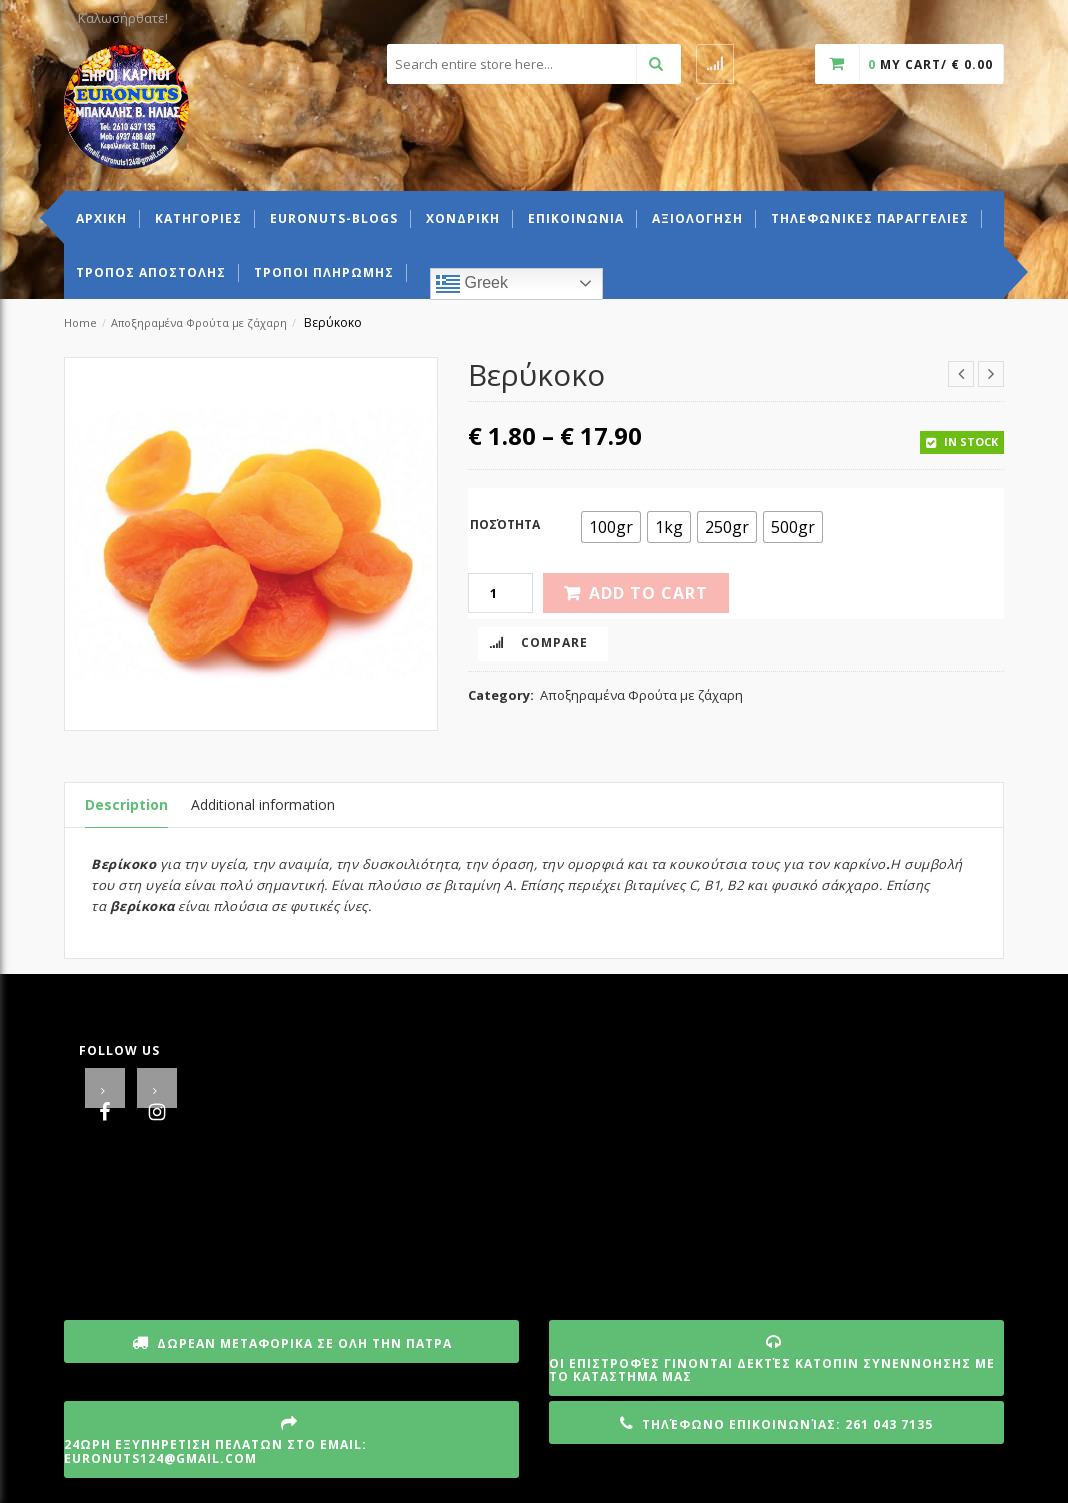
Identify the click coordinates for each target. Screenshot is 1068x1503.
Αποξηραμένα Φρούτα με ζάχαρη (199, 322)
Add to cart (648, 593)
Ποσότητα (505, 524)
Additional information (263, 804)
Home (80, 322)
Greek (472, 284)
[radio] (611, 527)
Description (126, 804)
